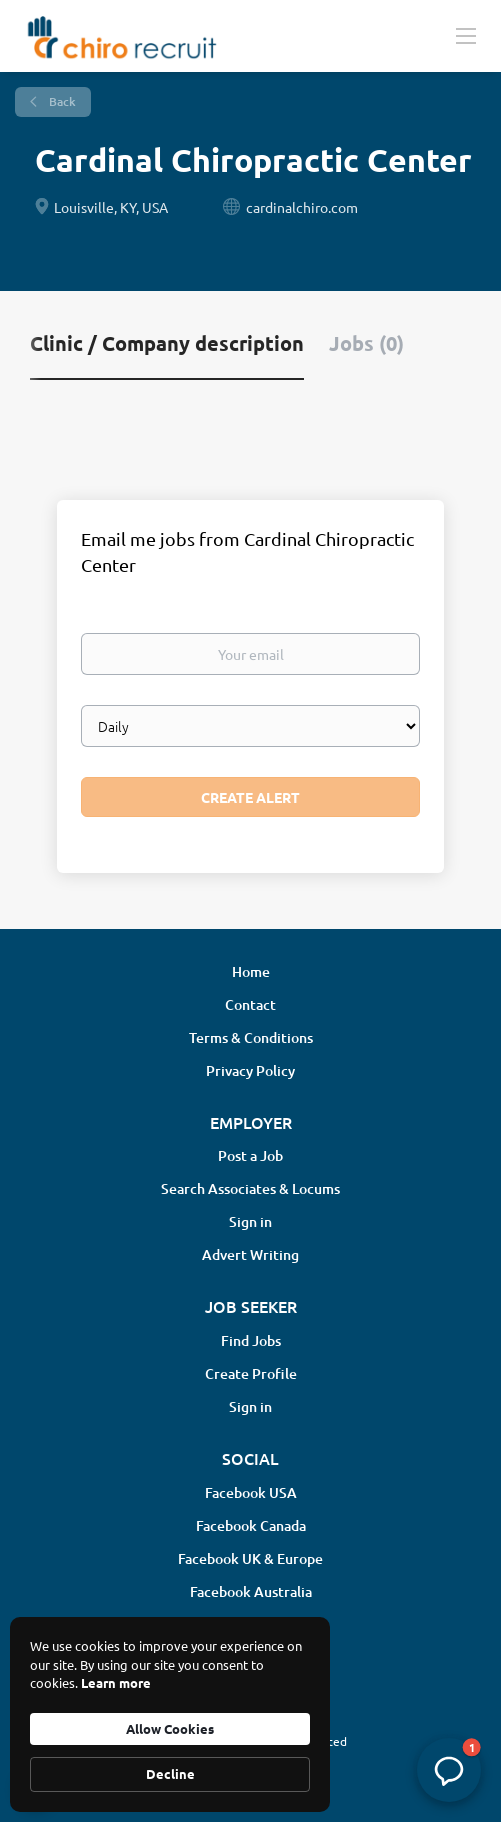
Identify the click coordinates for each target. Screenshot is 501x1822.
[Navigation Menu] (466, 35)
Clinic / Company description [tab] (167, 343)
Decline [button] (170, 1773)
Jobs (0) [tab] (366, 343)
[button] (449, 1770)
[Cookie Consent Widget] (170, 1714)
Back (61, 101)
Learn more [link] (116, 1682)
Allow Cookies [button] (170, 1728)
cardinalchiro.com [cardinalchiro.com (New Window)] (302, 207)
